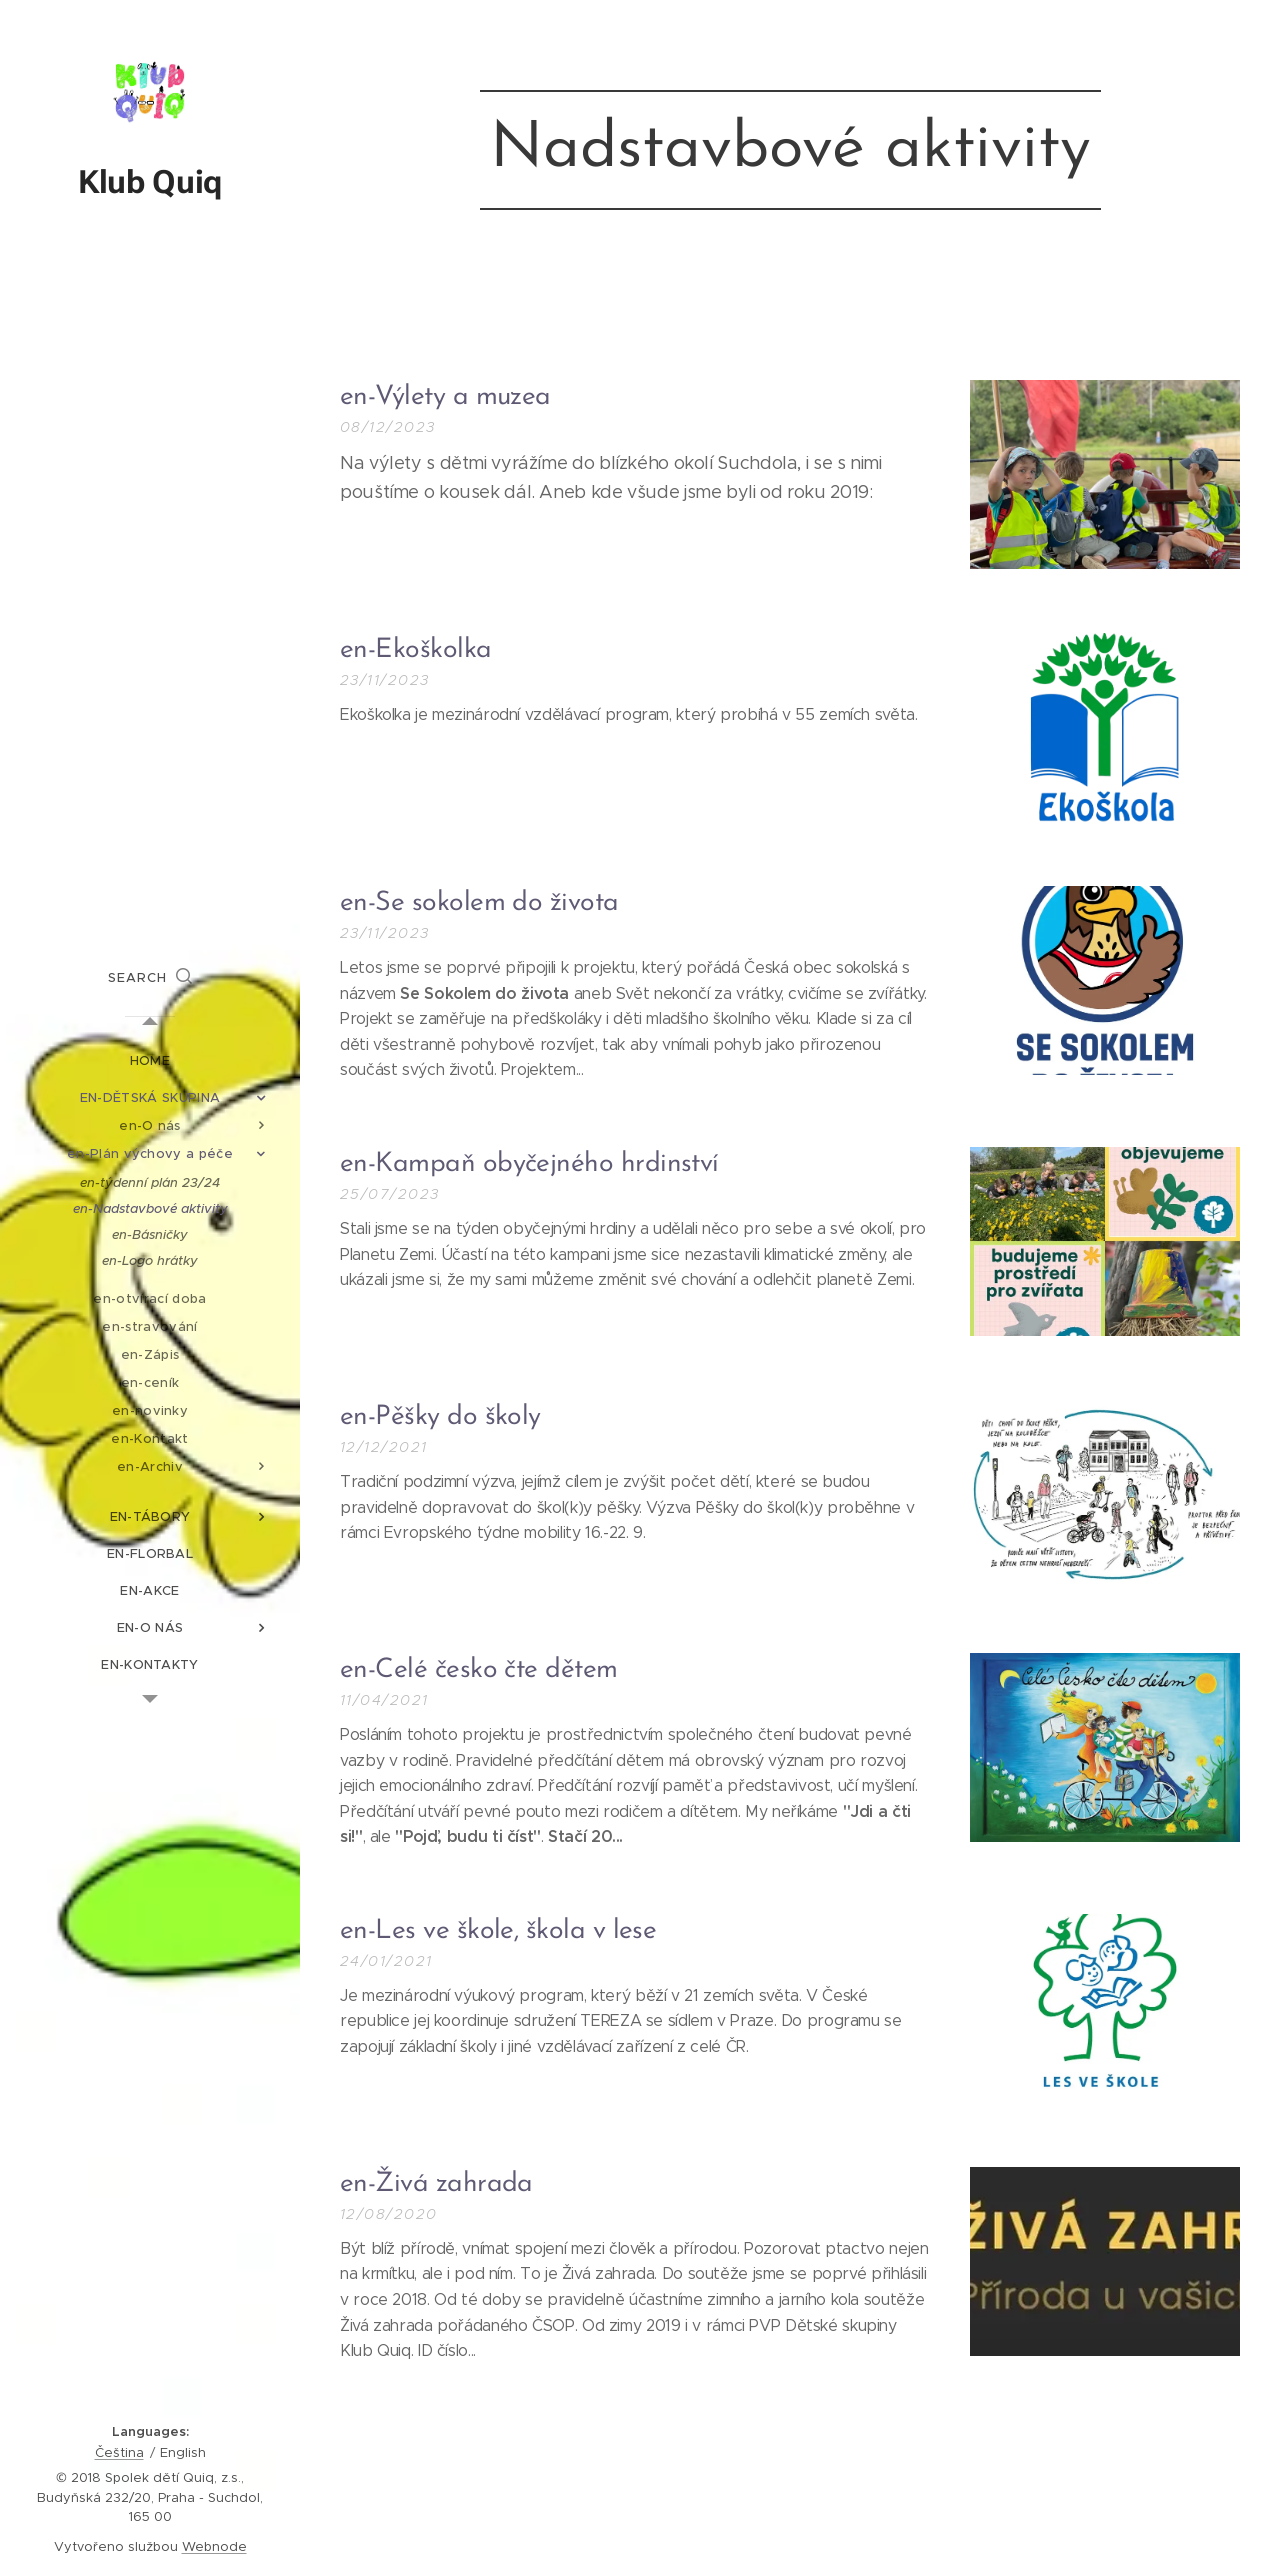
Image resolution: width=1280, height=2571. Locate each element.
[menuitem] (150, 1060)
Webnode (214, 2546)
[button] (150, 978)
